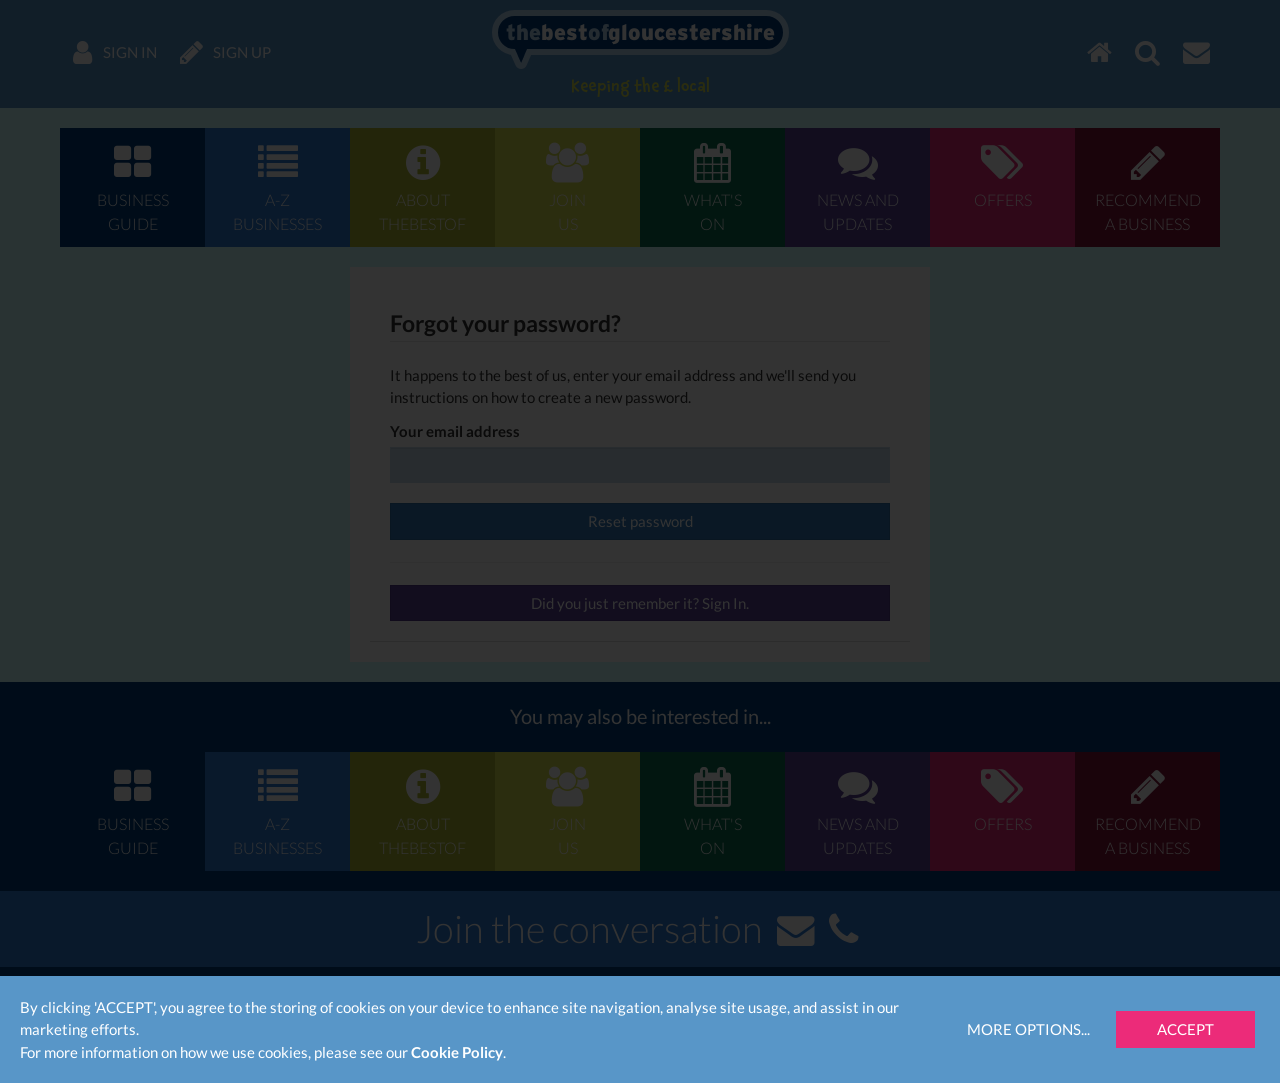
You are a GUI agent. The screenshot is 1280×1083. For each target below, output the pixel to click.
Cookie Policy (457, 1052)
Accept (1185, 1029)
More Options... (1028, 1029)
